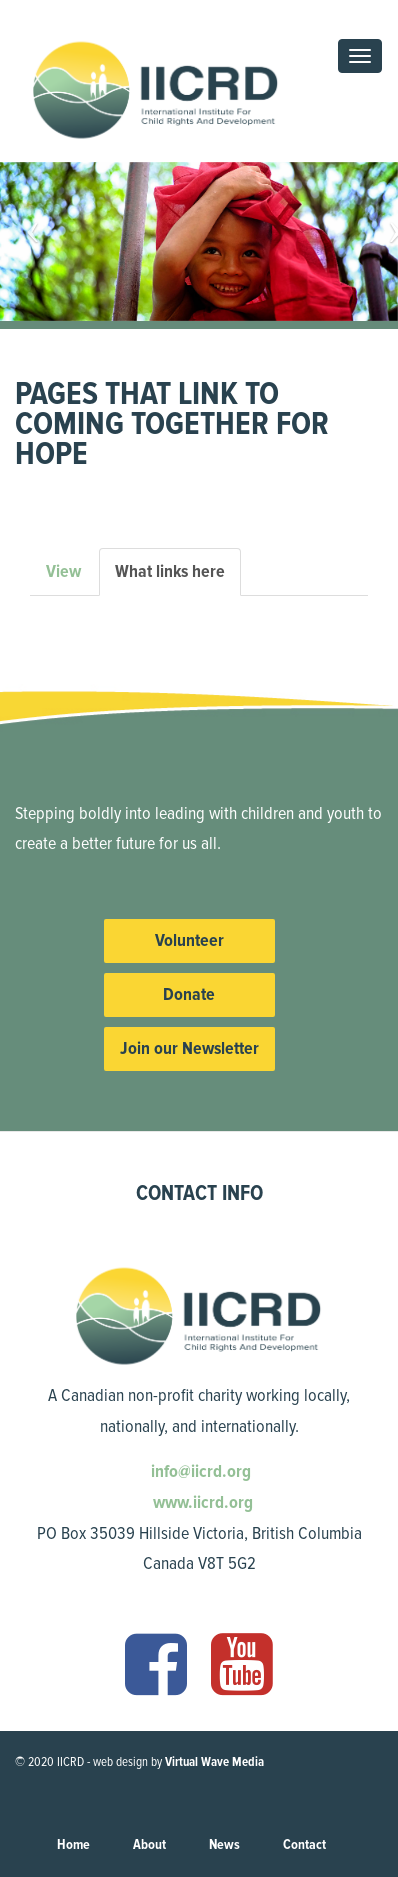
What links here (178, 577)
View (63, 571)
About (149, 1844)
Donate (189, 994)
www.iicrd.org (201, 1502)
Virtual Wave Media (214, 1762)
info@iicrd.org (199, 1471)
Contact (304, 1844)
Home (73, 1844)
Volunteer (189, 940)
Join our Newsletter (189, 1048)
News (224, 1844)
